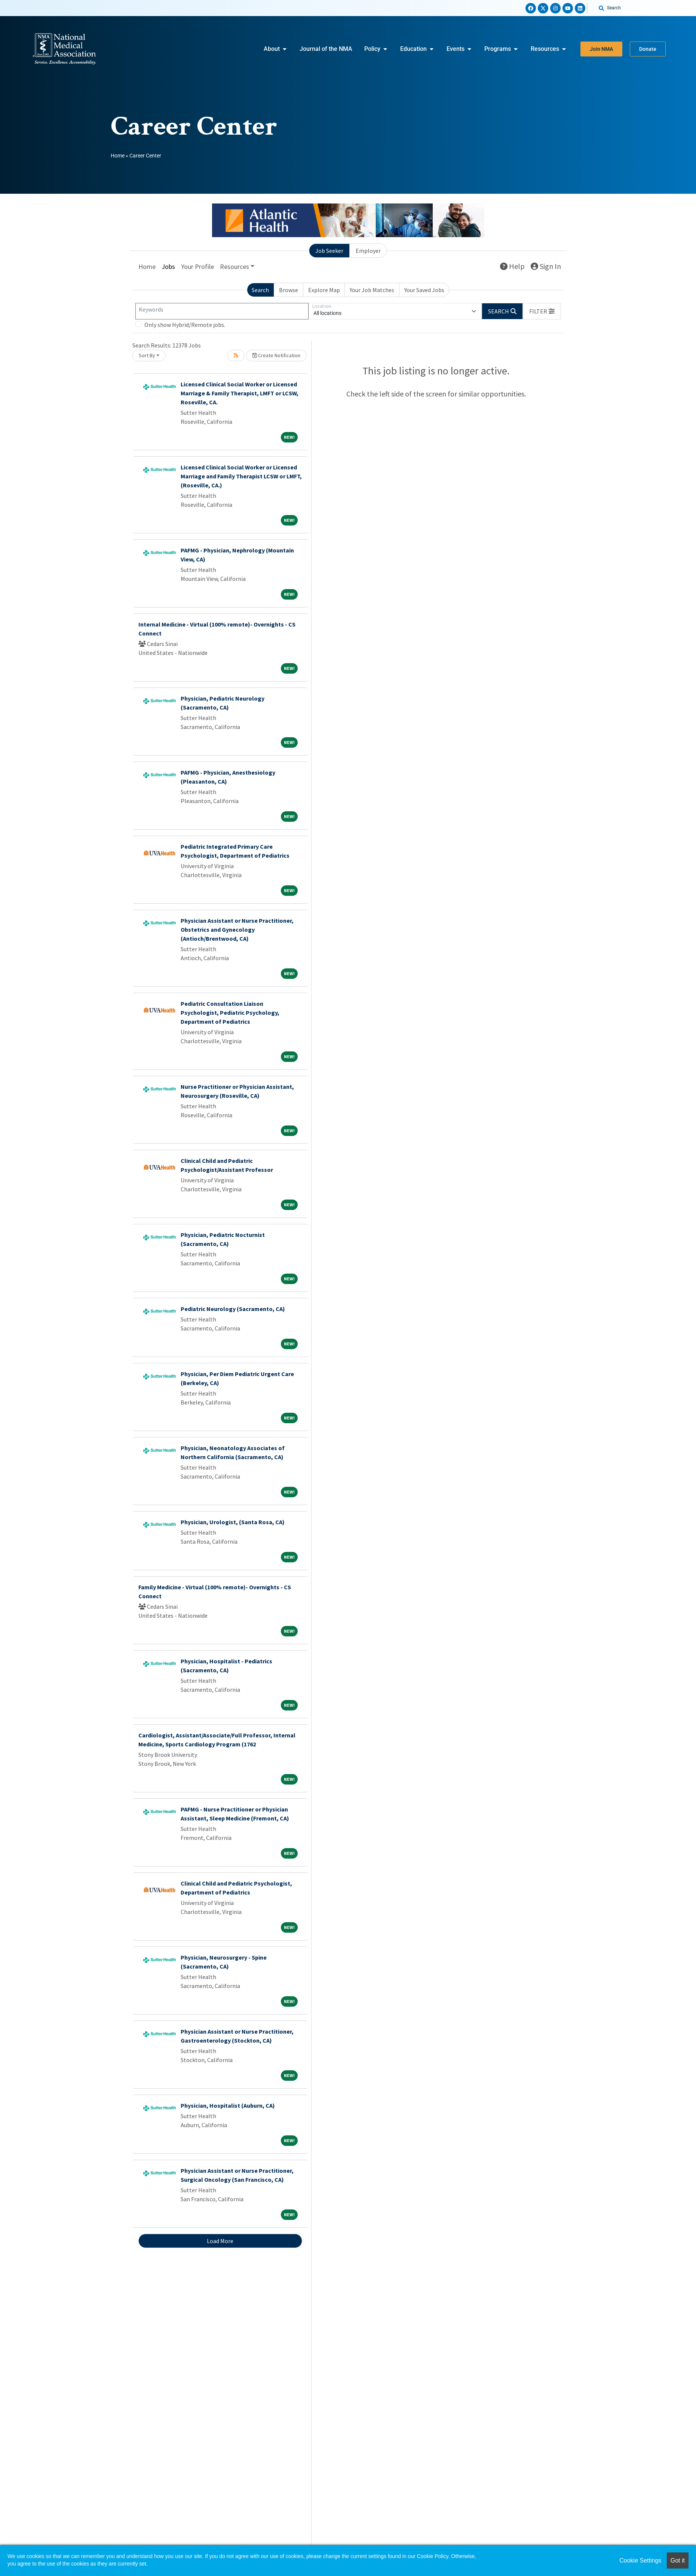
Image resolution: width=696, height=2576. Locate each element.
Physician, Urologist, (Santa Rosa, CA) (233, 1522)
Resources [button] (234, 266)
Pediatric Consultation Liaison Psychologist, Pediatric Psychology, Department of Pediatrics (230, 1012)
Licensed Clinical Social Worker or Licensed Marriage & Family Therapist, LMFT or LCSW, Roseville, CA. (239, 393)
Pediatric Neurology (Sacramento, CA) (233, 1308)
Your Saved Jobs (424, 290)
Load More (220, 2241)
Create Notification (276, 355)
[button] (542, 311)
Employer (368, 250)
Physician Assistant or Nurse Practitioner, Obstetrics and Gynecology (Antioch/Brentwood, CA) (237, 929)
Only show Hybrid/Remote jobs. (184, 325)
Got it (678, 2560)
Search (260, 290)
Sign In (546, 266)
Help (512, 266)
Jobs (168, 266)
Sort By (147, 355)
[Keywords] (222, 311)
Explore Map (324, 290)
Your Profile (197, 266)
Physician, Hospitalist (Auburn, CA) (228, 2105)
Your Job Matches (372, 290)
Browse (288, 290)
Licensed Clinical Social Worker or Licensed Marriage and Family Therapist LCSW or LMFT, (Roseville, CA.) (241, 476)
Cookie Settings (640, 2560)
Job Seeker (329, 250)
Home (118, 156)
